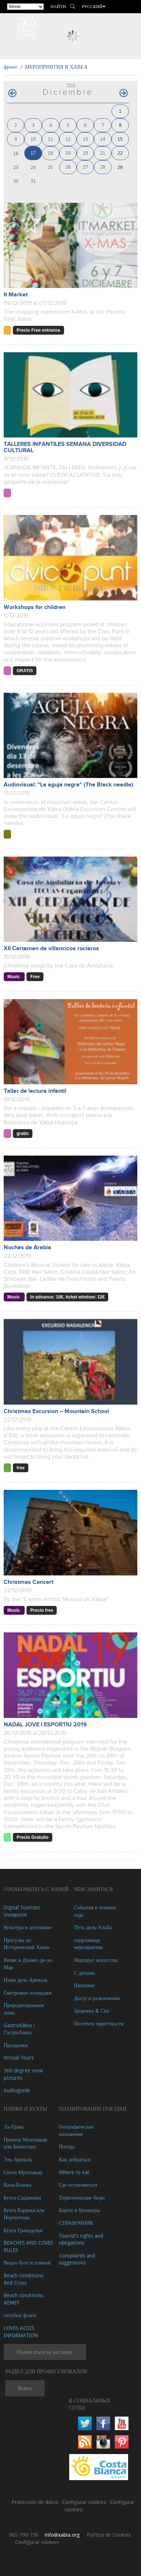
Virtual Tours (19, 2057)
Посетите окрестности (98, 2023)
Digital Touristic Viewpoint (22, 1911)
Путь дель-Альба (93, 1927)
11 (50, 139)
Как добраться (74, 2159)
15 (120, 139)
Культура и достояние (28, 1927)
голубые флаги (20, 2315)
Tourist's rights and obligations (81, 2239)
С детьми (84, 1972)
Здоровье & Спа (91, 2010)
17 (33, 152)
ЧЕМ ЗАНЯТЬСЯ (93, 1888)
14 (102, 139)
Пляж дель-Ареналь (25, 1979)
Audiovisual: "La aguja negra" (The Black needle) (68, 784)
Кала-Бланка (17, 2184)
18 (50, 152)
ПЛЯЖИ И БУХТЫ (25, 2108)
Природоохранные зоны (24, 2009)
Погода (66, 2146)
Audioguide (17, 2090)
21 (102, 152)
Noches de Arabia (27, 1247)
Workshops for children (35, 607)
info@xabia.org (62, 2534)
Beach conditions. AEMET (24, 2299)
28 (102, 166)
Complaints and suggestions (77, 2259)
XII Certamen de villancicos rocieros (51, 948)
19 (68, 152)
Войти (25, 2388)
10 (33, 139)
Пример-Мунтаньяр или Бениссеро (25, 2143)
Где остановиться (78, 2184)
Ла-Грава (14, 2126)
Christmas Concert (28, 1582)
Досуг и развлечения (97, 1998)
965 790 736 (24, 2534)
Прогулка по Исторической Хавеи (27, 1943)
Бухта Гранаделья (23, 2230)
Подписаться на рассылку (45, 2351)
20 (85, 152)
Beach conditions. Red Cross (24, 2279)
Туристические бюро (82, 2197)
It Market (16, 294)
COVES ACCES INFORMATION (21, 2331)
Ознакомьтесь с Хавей (36, 1888)
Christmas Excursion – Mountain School (56, 1411)
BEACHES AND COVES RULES (28, 2246)
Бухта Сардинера (22, 2197)
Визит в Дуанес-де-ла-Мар (28, 1963)
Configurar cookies (84, 2501)
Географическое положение (76, 2130)
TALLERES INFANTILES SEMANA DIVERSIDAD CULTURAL (65, 447)
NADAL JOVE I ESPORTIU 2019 (45, 1724)
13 (85, 139)
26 (68, 166)
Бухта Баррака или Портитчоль (24, 2213)
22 (120, 152)
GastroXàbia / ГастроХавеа (19, 2029)
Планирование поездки (92, 2108)
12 (68, 139)
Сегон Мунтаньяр (23, 2172)
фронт (10, 66)
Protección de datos (35, 2501)
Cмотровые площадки (28, 1992)
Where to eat (74, 2172)
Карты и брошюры (79, 2209)
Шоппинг (84, 1985)
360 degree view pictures (23, 2074)
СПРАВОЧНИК (76, 2222)
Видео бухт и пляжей (27, 2262)
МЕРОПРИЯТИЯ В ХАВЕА (56, 66)
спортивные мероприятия (88, 1943)
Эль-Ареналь (18, 2159)
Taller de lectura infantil (35, 1091)
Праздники (16, 2045)
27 (85, 166)
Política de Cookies (109, 2534)
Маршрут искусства (96, 1959)
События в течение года (95, 1911)
